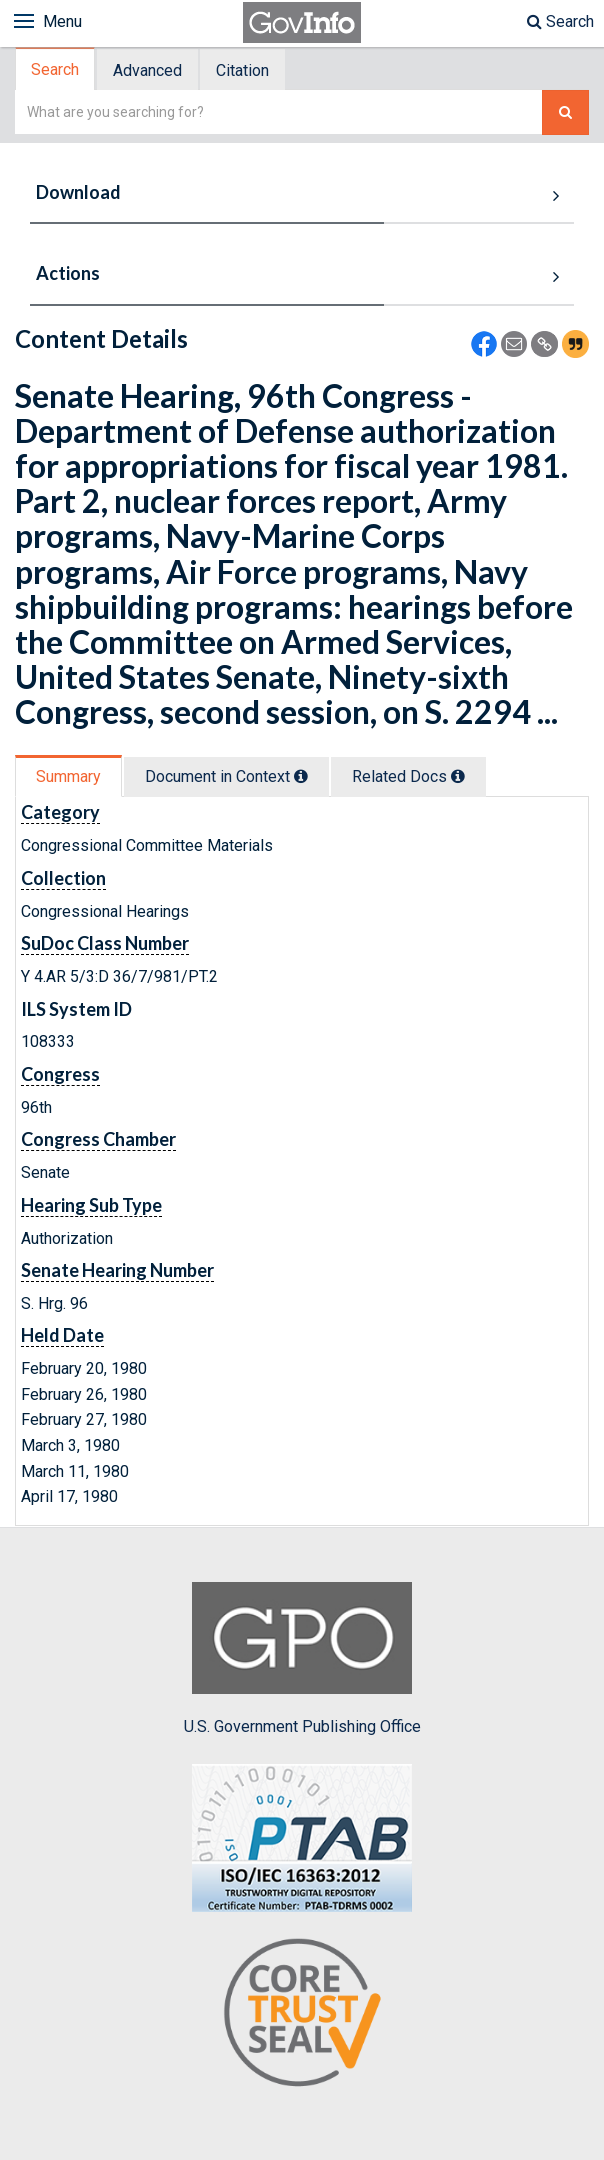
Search (560, 21)
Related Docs (408, 776)
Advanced (147, 70)
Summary (68, 776)
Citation (242, 70)
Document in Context (226, 776)
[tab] (56, 69)
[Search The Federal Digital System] (565, 112)
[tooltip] (301, 776)
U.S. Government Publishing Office (302, 1659)
